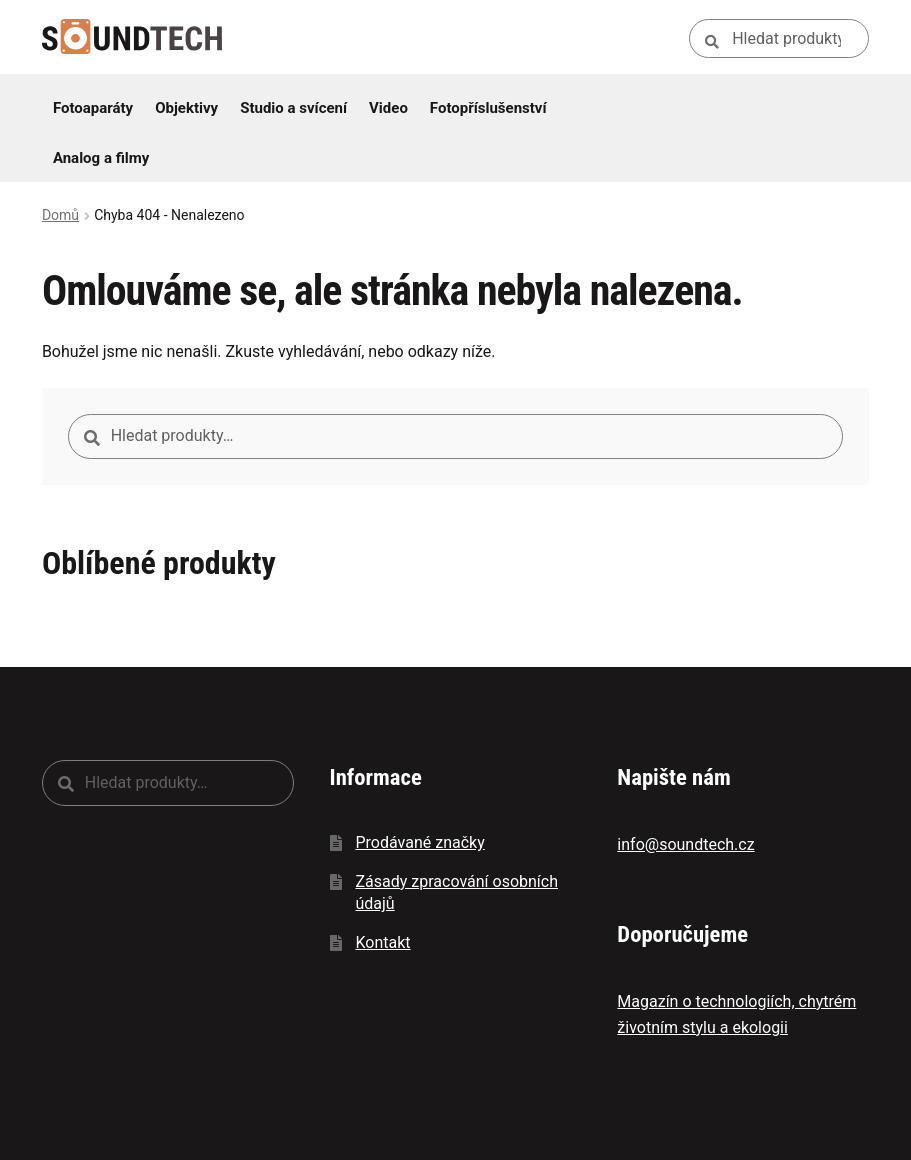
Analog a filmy (101, 158)
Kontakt (382, 942)
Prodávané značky (419, 842)
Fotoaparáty (93, 108)
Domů (60, 215)
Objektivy (186, 108)
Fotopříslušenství (488, 108)
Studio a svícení (293, 108)
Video (388, 108)
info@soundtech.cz (685, 844)
